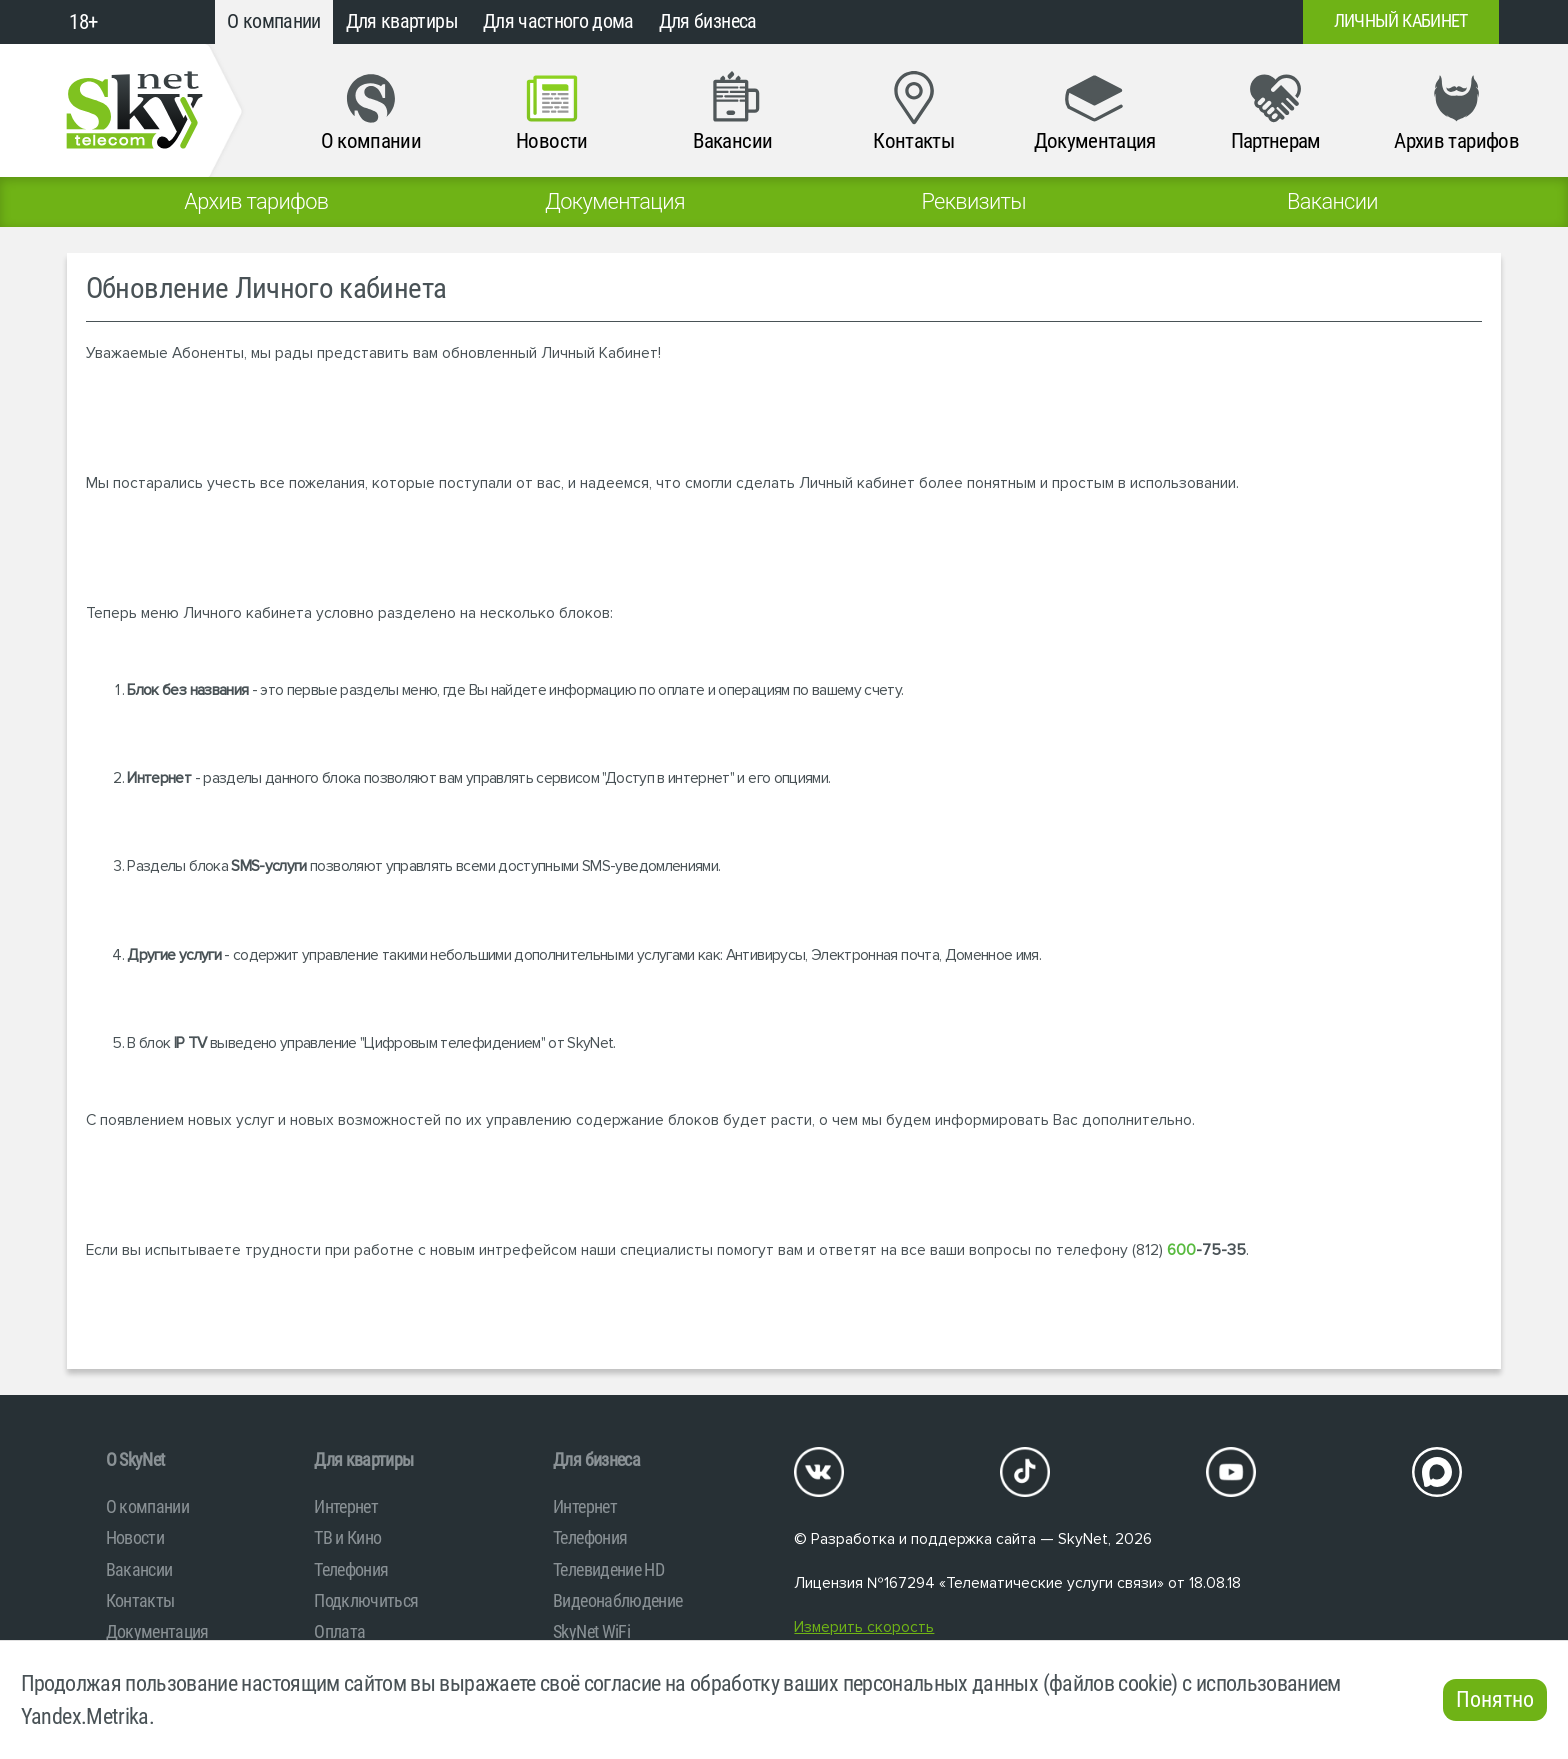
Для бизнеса (708, 21)
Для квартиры (402, 21)
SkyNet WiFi (591, 1631)
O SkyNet (135, 1459)
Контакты (140, 1600)
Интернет (346, 1506)
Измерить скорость (864, 1627)
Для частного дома (558, 21)
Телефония (351, 1569)
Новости (135, 1537)
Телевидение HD (608, 1569)
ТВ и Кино (347, 1537)
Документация (157, 1631)
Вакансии (139, 1569)
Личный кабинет (1401, 21)
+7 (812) (1126, 22)
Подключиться (366, 1600)
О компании (274, 21)
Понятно (1495, 1699)
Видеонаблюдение (617, 1600)
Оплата (339, 1631)
